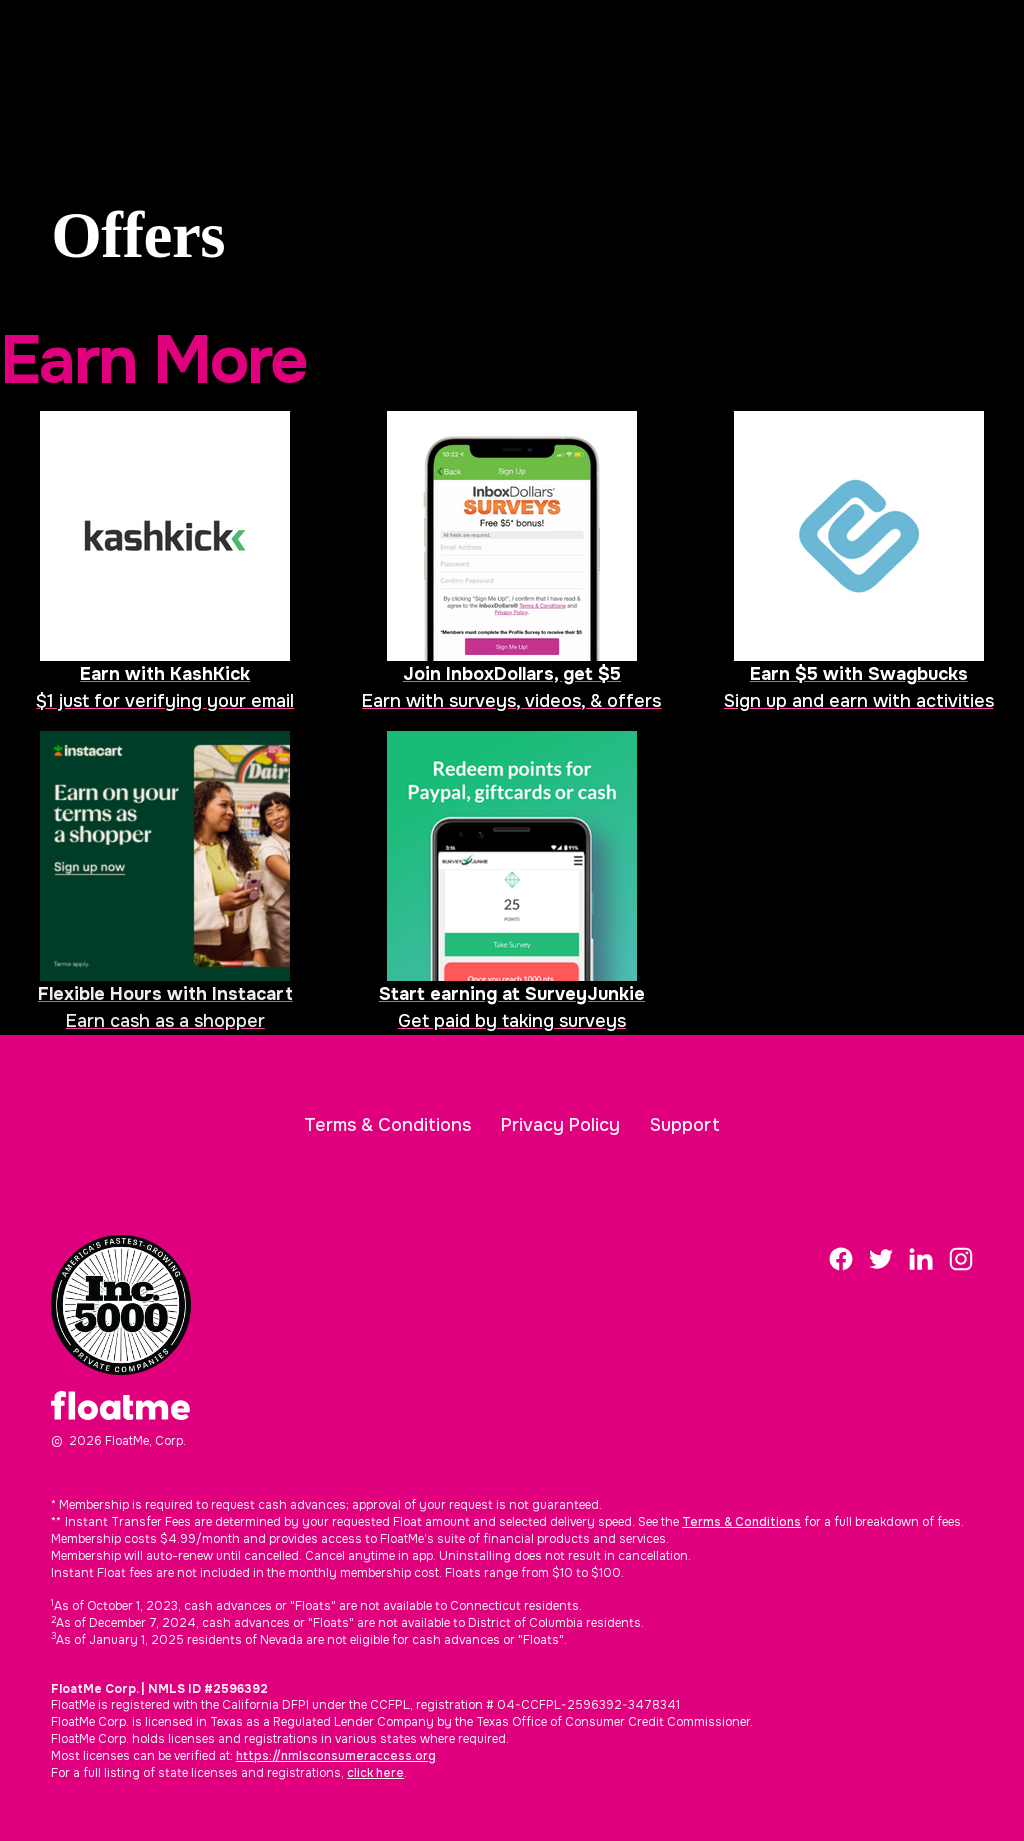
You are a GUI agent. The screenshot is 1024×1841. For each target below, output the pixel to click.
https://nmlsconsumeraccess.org (336, 1756)
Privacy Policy (560, 1125)
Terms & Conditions (387, 1125)
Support (685, 1125)
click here (375, 1773)
